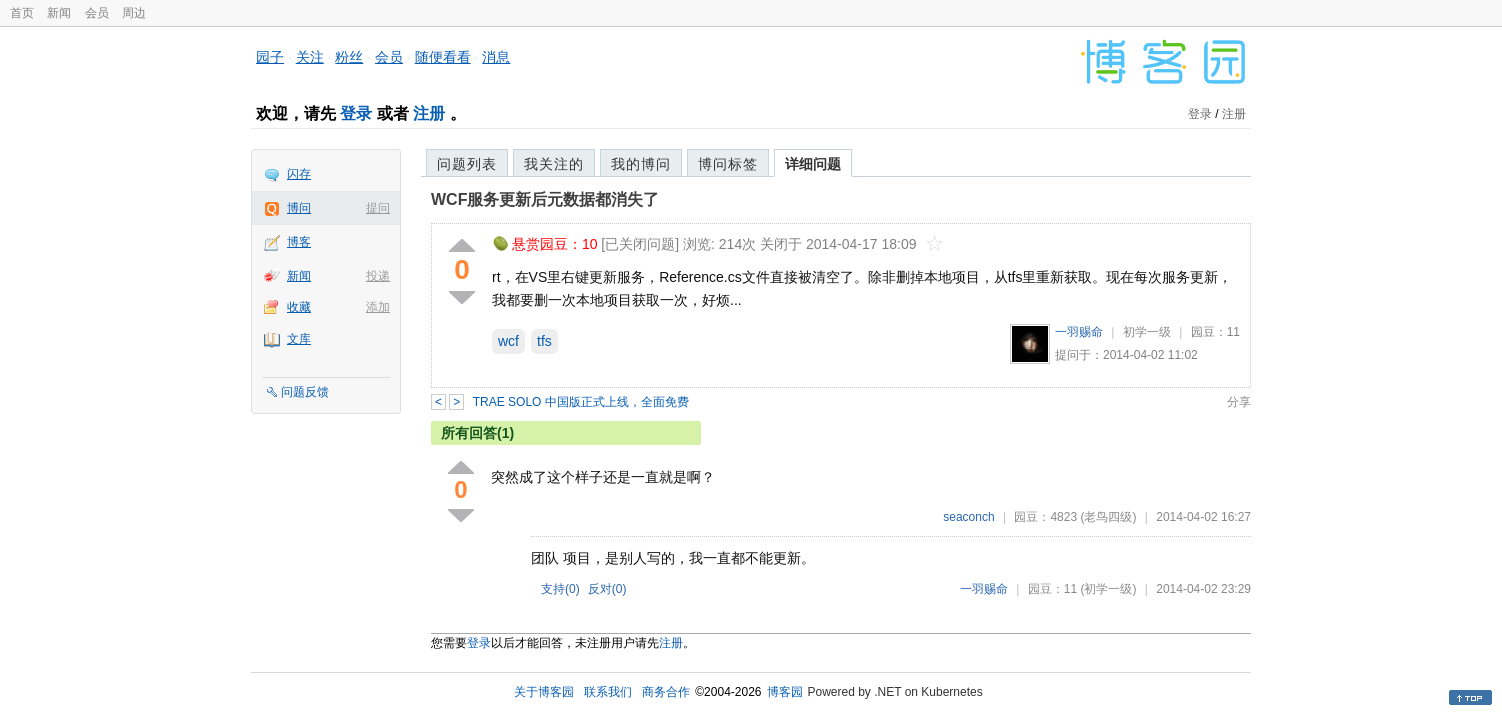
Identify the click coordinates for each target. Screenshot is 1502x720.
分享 (1239, 402)
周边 (134, 13)
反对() (607, 589)
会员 (97, 13)
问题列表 (467, 164)
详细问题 (813, 164)
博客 (299, 242)
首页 (22, 13)
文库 (299, 339)
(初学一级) (1108, 589)
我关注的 (554, 164)
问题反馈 (305, 392)
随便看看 (443, 57)
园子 (270, 57)
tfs (544, 341)
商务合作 (666, 692)
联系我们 (608, 692)
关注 (310, 57)
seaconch (968, 517)
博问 (299, 208)
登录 (356, 113)
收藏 (299, 307)
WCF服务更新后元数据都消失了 (545, 199)
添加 (378, 307)
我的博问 (641, 164)
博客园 (785, 692)
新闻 (59, 13)
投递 (378, 276)
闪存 (299, 174)
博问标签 (728, 164)
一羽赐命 (1079, 332)
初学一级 (1147, 332)
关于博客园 (544, 692)
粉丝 (349, 57)
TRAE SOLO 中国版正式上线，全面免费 (581, 402)
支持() (560, 589)
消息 (496, 57)
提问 (378, 208)
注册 (429, 113)
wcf (508, 341)
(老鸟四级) (1108, 517)
